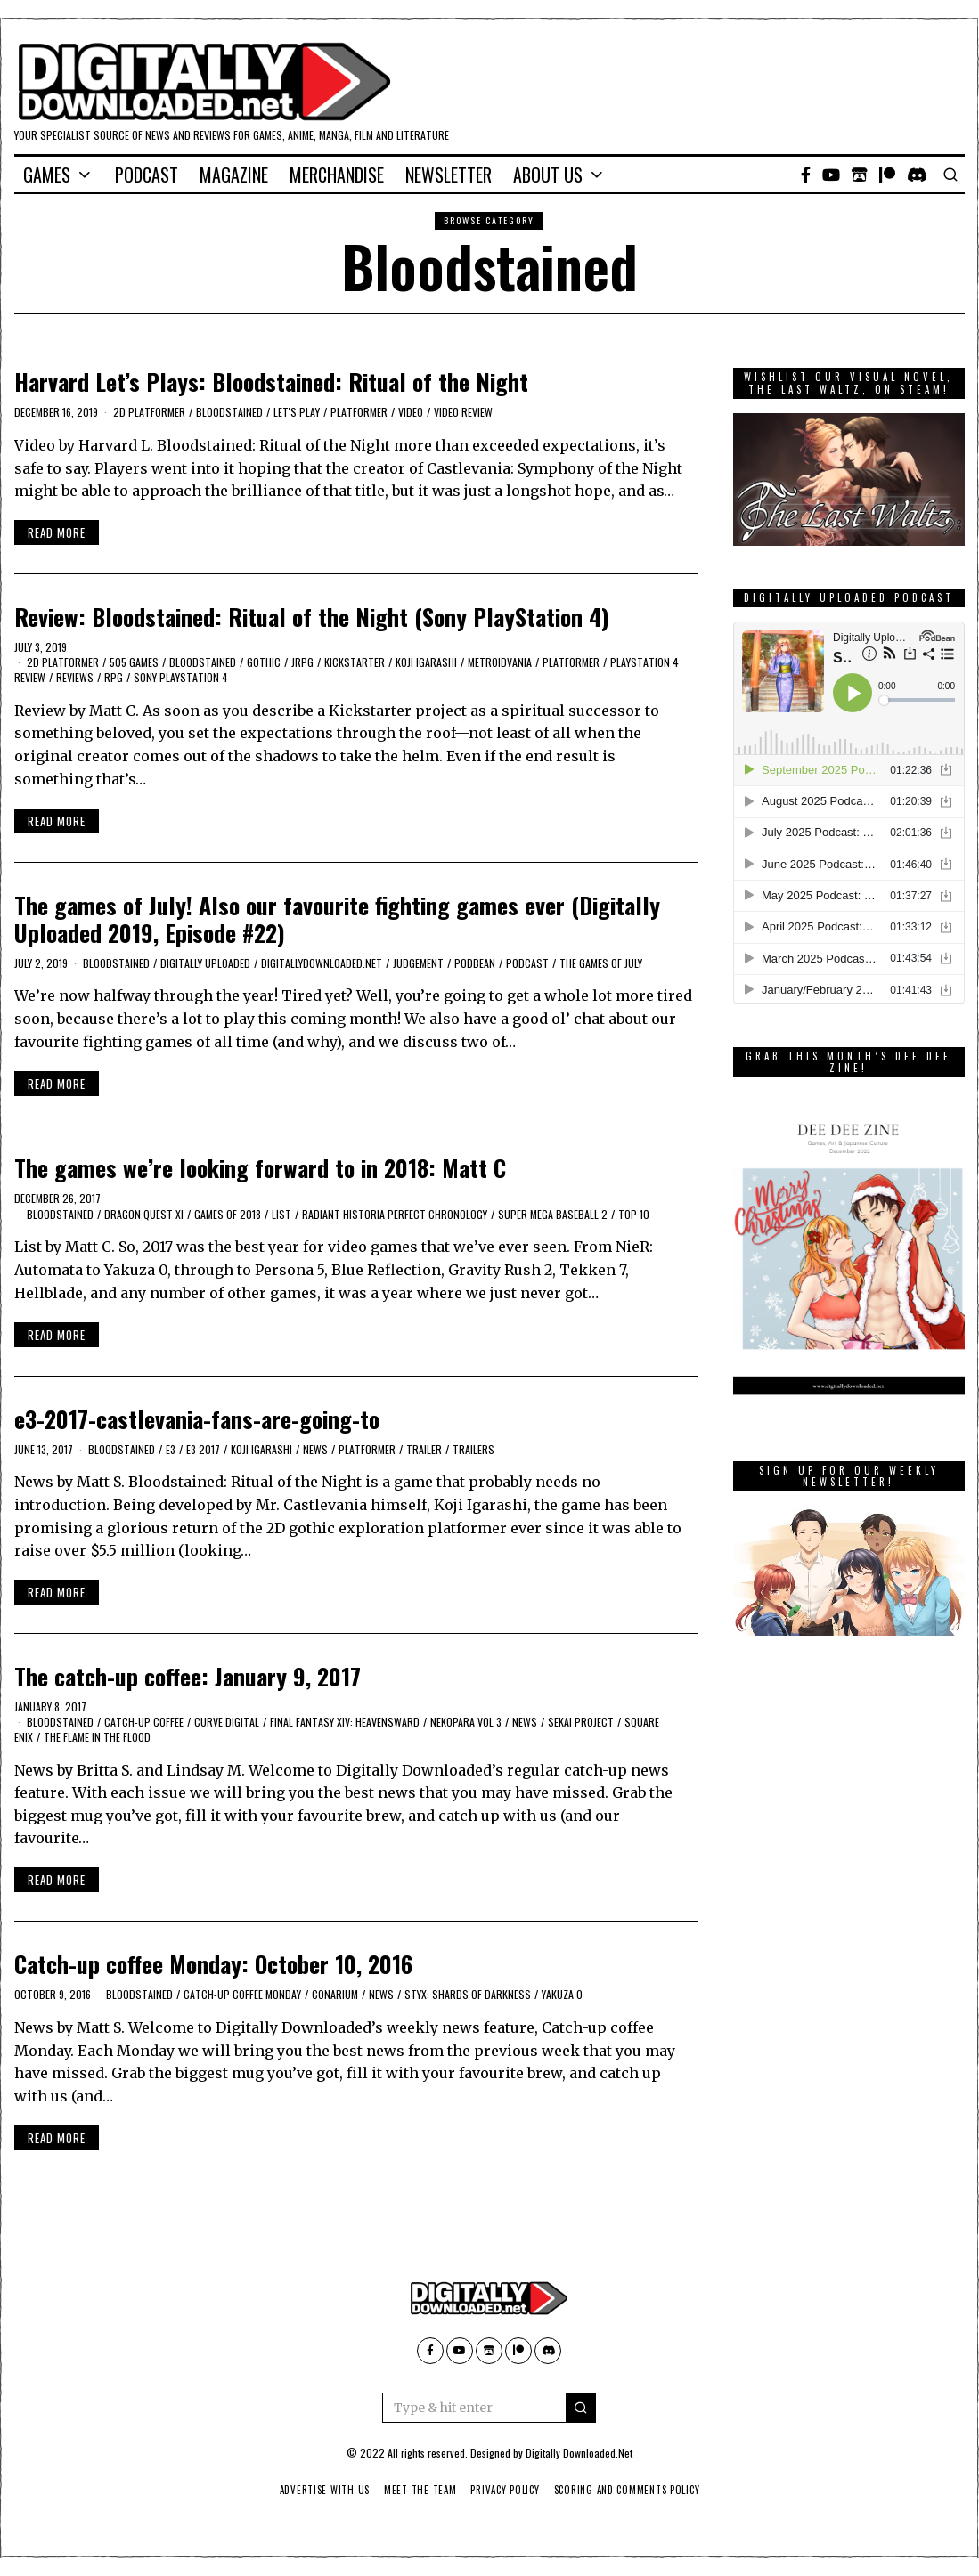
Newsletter (448, 174)
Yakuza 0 (562, 1994)
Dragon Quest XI (144, 1214)
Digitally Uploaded (205, 963)
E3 (170, 1449)
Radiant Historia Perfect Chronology (394, 1214)
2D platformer (149, 411)
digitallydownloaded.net (321, 963)
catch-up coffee (144, 1721)
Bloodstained (229, 411)
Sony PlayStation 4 (181, 677)
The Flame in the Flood (97, 1736)
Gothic (264, 662)
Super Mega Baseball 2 (553, 1214)
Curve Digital (226, 1721)
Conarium (335, 1994)
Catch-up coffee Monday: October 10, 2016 (213, 1963)
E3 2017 (203, 1449)
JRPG (302, 662)
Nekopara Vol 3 (466, 1721)
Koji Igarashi (426, 662)
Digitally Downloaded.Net (579, 2452)
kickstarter (354, 662)
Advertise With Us (318, 2490)
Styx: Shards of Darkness (467, 1994)
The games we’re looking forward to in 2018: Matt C (260, 1167)
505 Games (134, 662)
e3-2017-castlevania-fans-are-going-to (196, 1419)
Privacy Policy (505, 2490)
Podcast (146, 174)
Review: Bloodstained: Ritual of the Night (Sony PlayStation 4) (311, 616)
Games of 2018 (227, 1214)
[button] (581, 2408)
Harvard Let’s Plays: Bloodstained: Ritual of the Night (271, 381)
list (281, 1214)
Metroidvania (500, 662)
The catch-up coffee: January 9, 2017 (187, 1676)
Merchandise (337, 174)
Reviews (75, 677)
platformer (359, 411)
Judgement (418, 963)
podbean (474, 963)
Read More (57, 532)
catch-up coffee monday (242, 1994)
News (315, 1449)
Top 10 (633, 1214)
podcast (527, 963)
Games (46, 174)
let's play (296, 411)
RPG (113, 677)
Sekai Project (581, 1721)
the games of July (600, 963)
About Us (548, 174)
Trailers (473, 1449)
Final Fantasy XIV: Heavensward (345, 1721)
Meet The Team (417, 2490)
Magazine (234, 174)
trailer (424, 1449)
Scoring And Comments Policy (632, 2490)
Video (410, 411)
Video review (463, 411)
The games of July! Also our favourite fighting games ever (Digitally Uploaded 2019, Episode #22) (337, 919)
